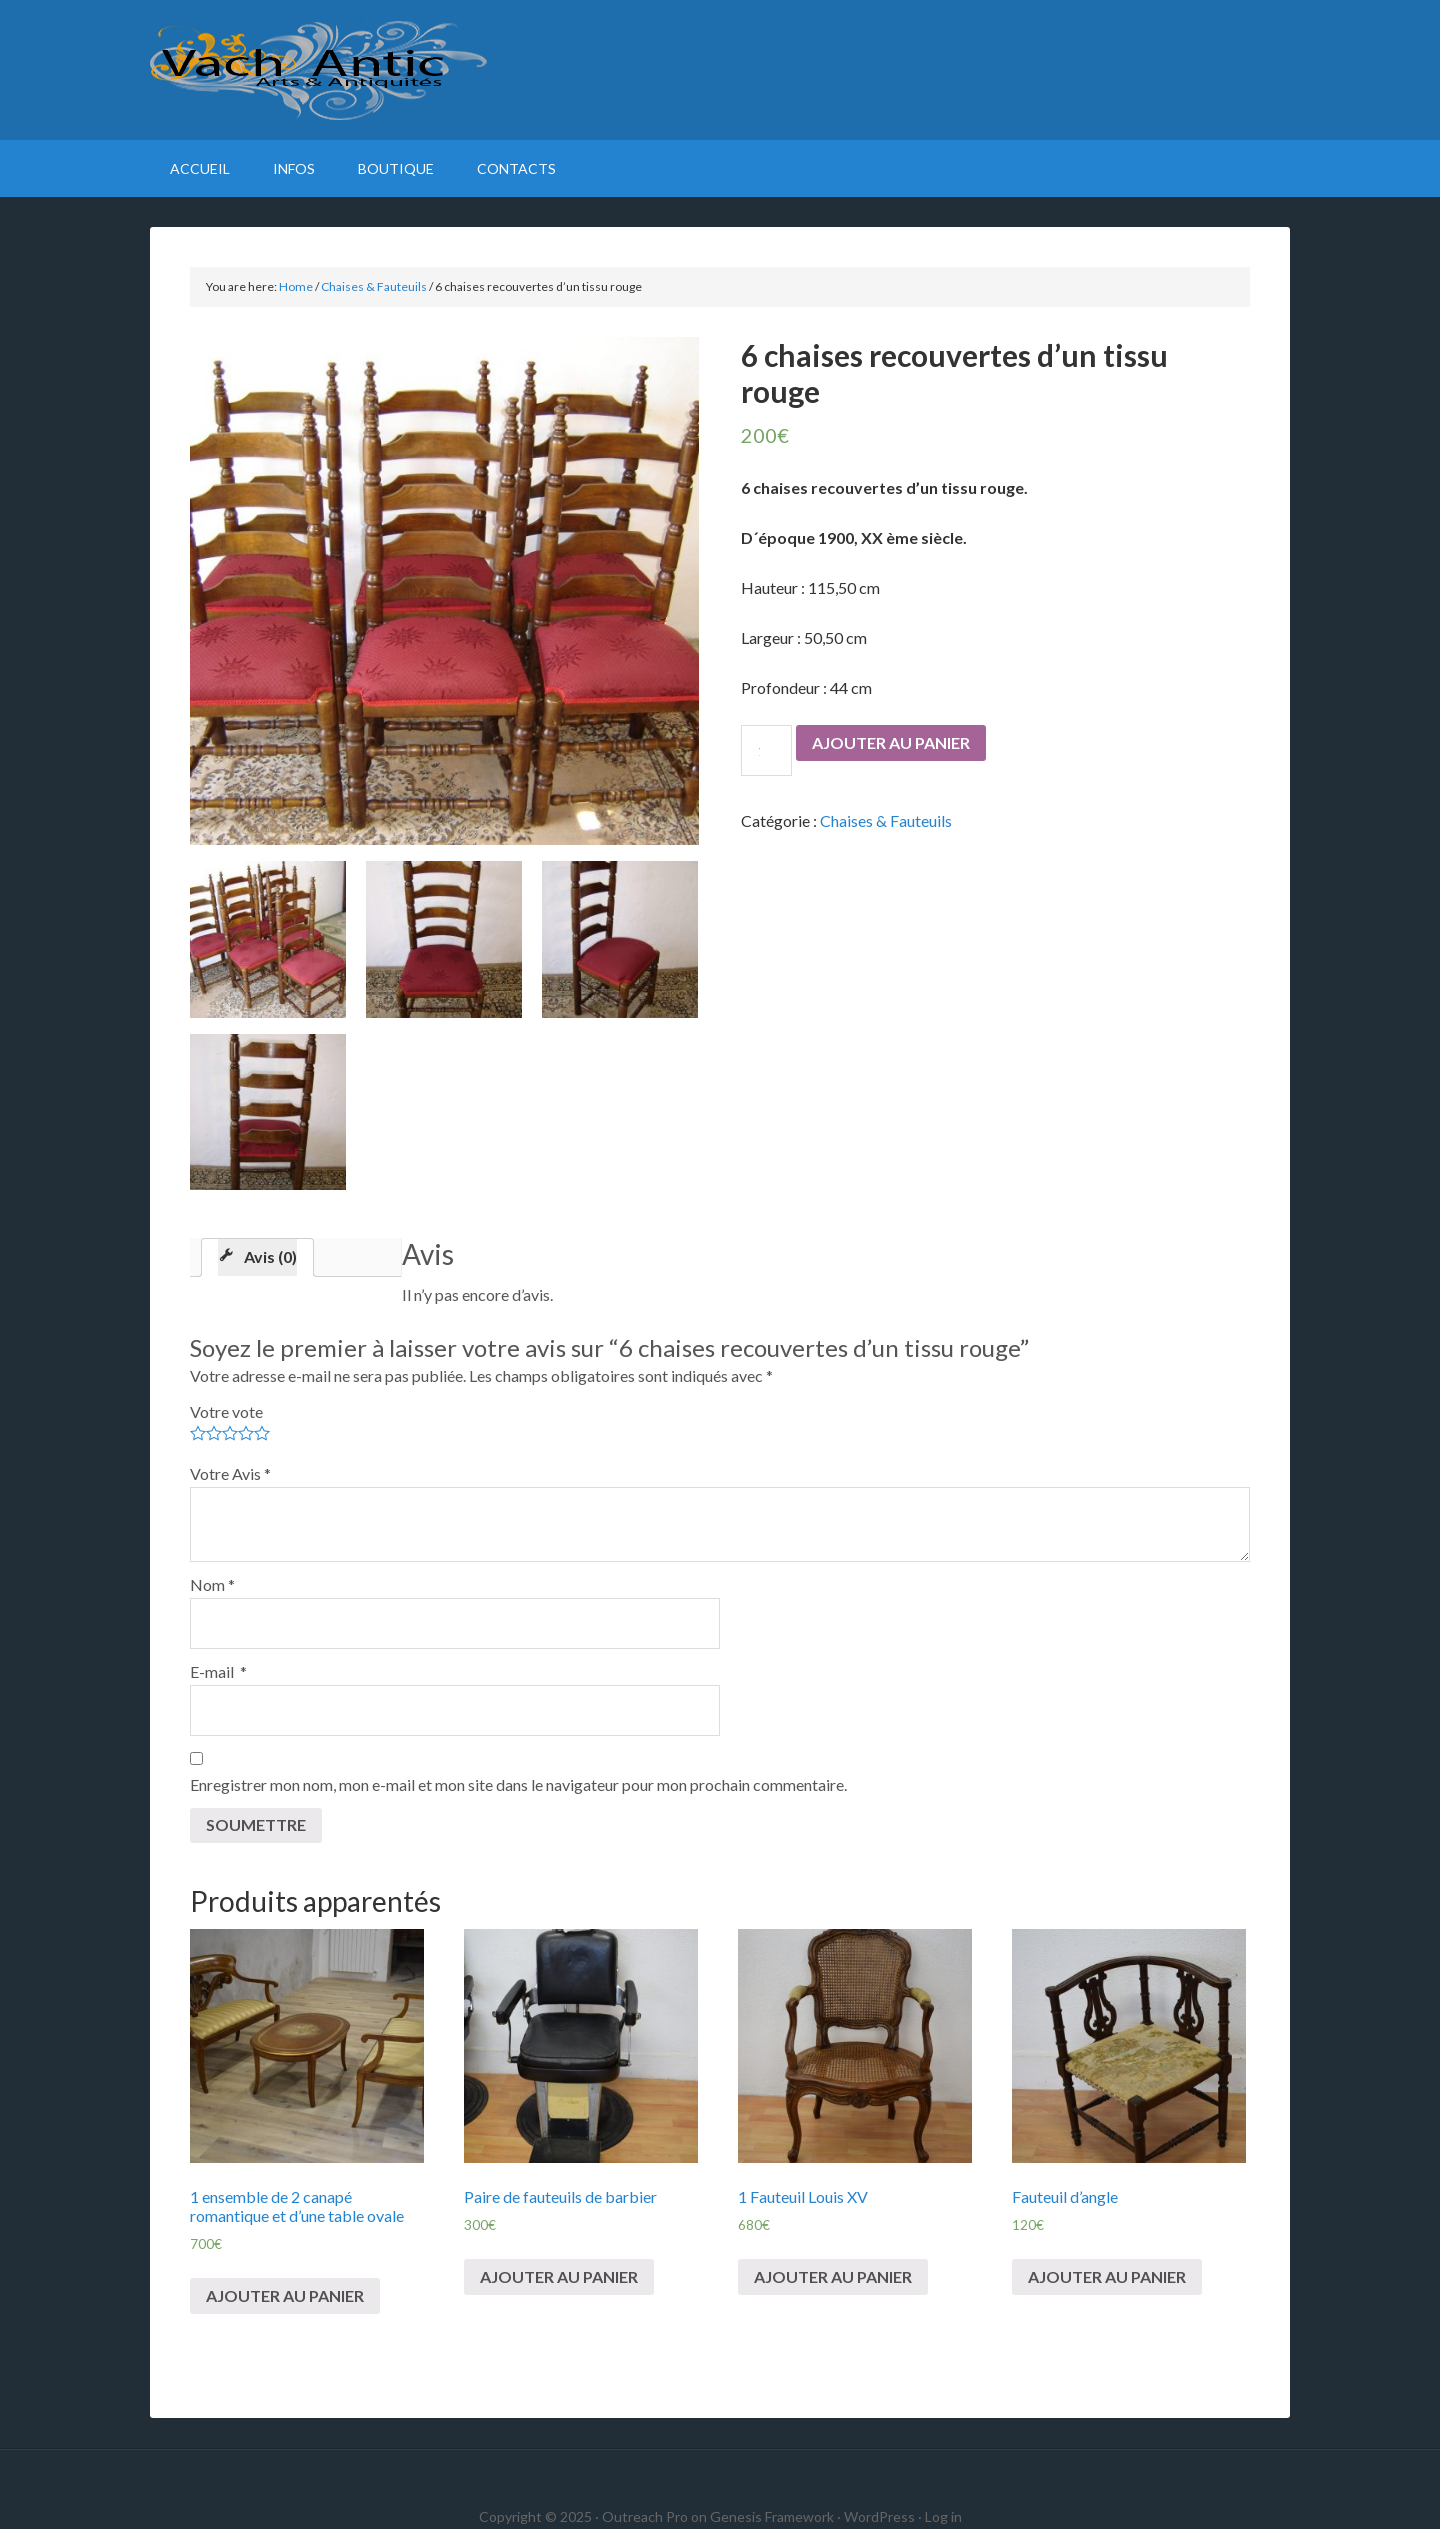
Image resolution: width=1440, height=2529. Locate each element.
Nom (212, 1584)
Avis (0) (270, 1256)
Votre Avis (230, 1473)
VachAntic (720, 70)
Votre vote (226, 1411)
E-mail (218, 1671)
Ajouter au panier (891, 742)
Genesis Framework (772, 2516)
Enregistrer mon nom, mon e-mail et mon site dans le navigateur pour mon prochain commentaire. (518, 1784)
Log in (943, 2516)
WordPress (879, 2516)
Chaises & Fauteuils (374, 286)
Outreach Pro (645, 2516)
